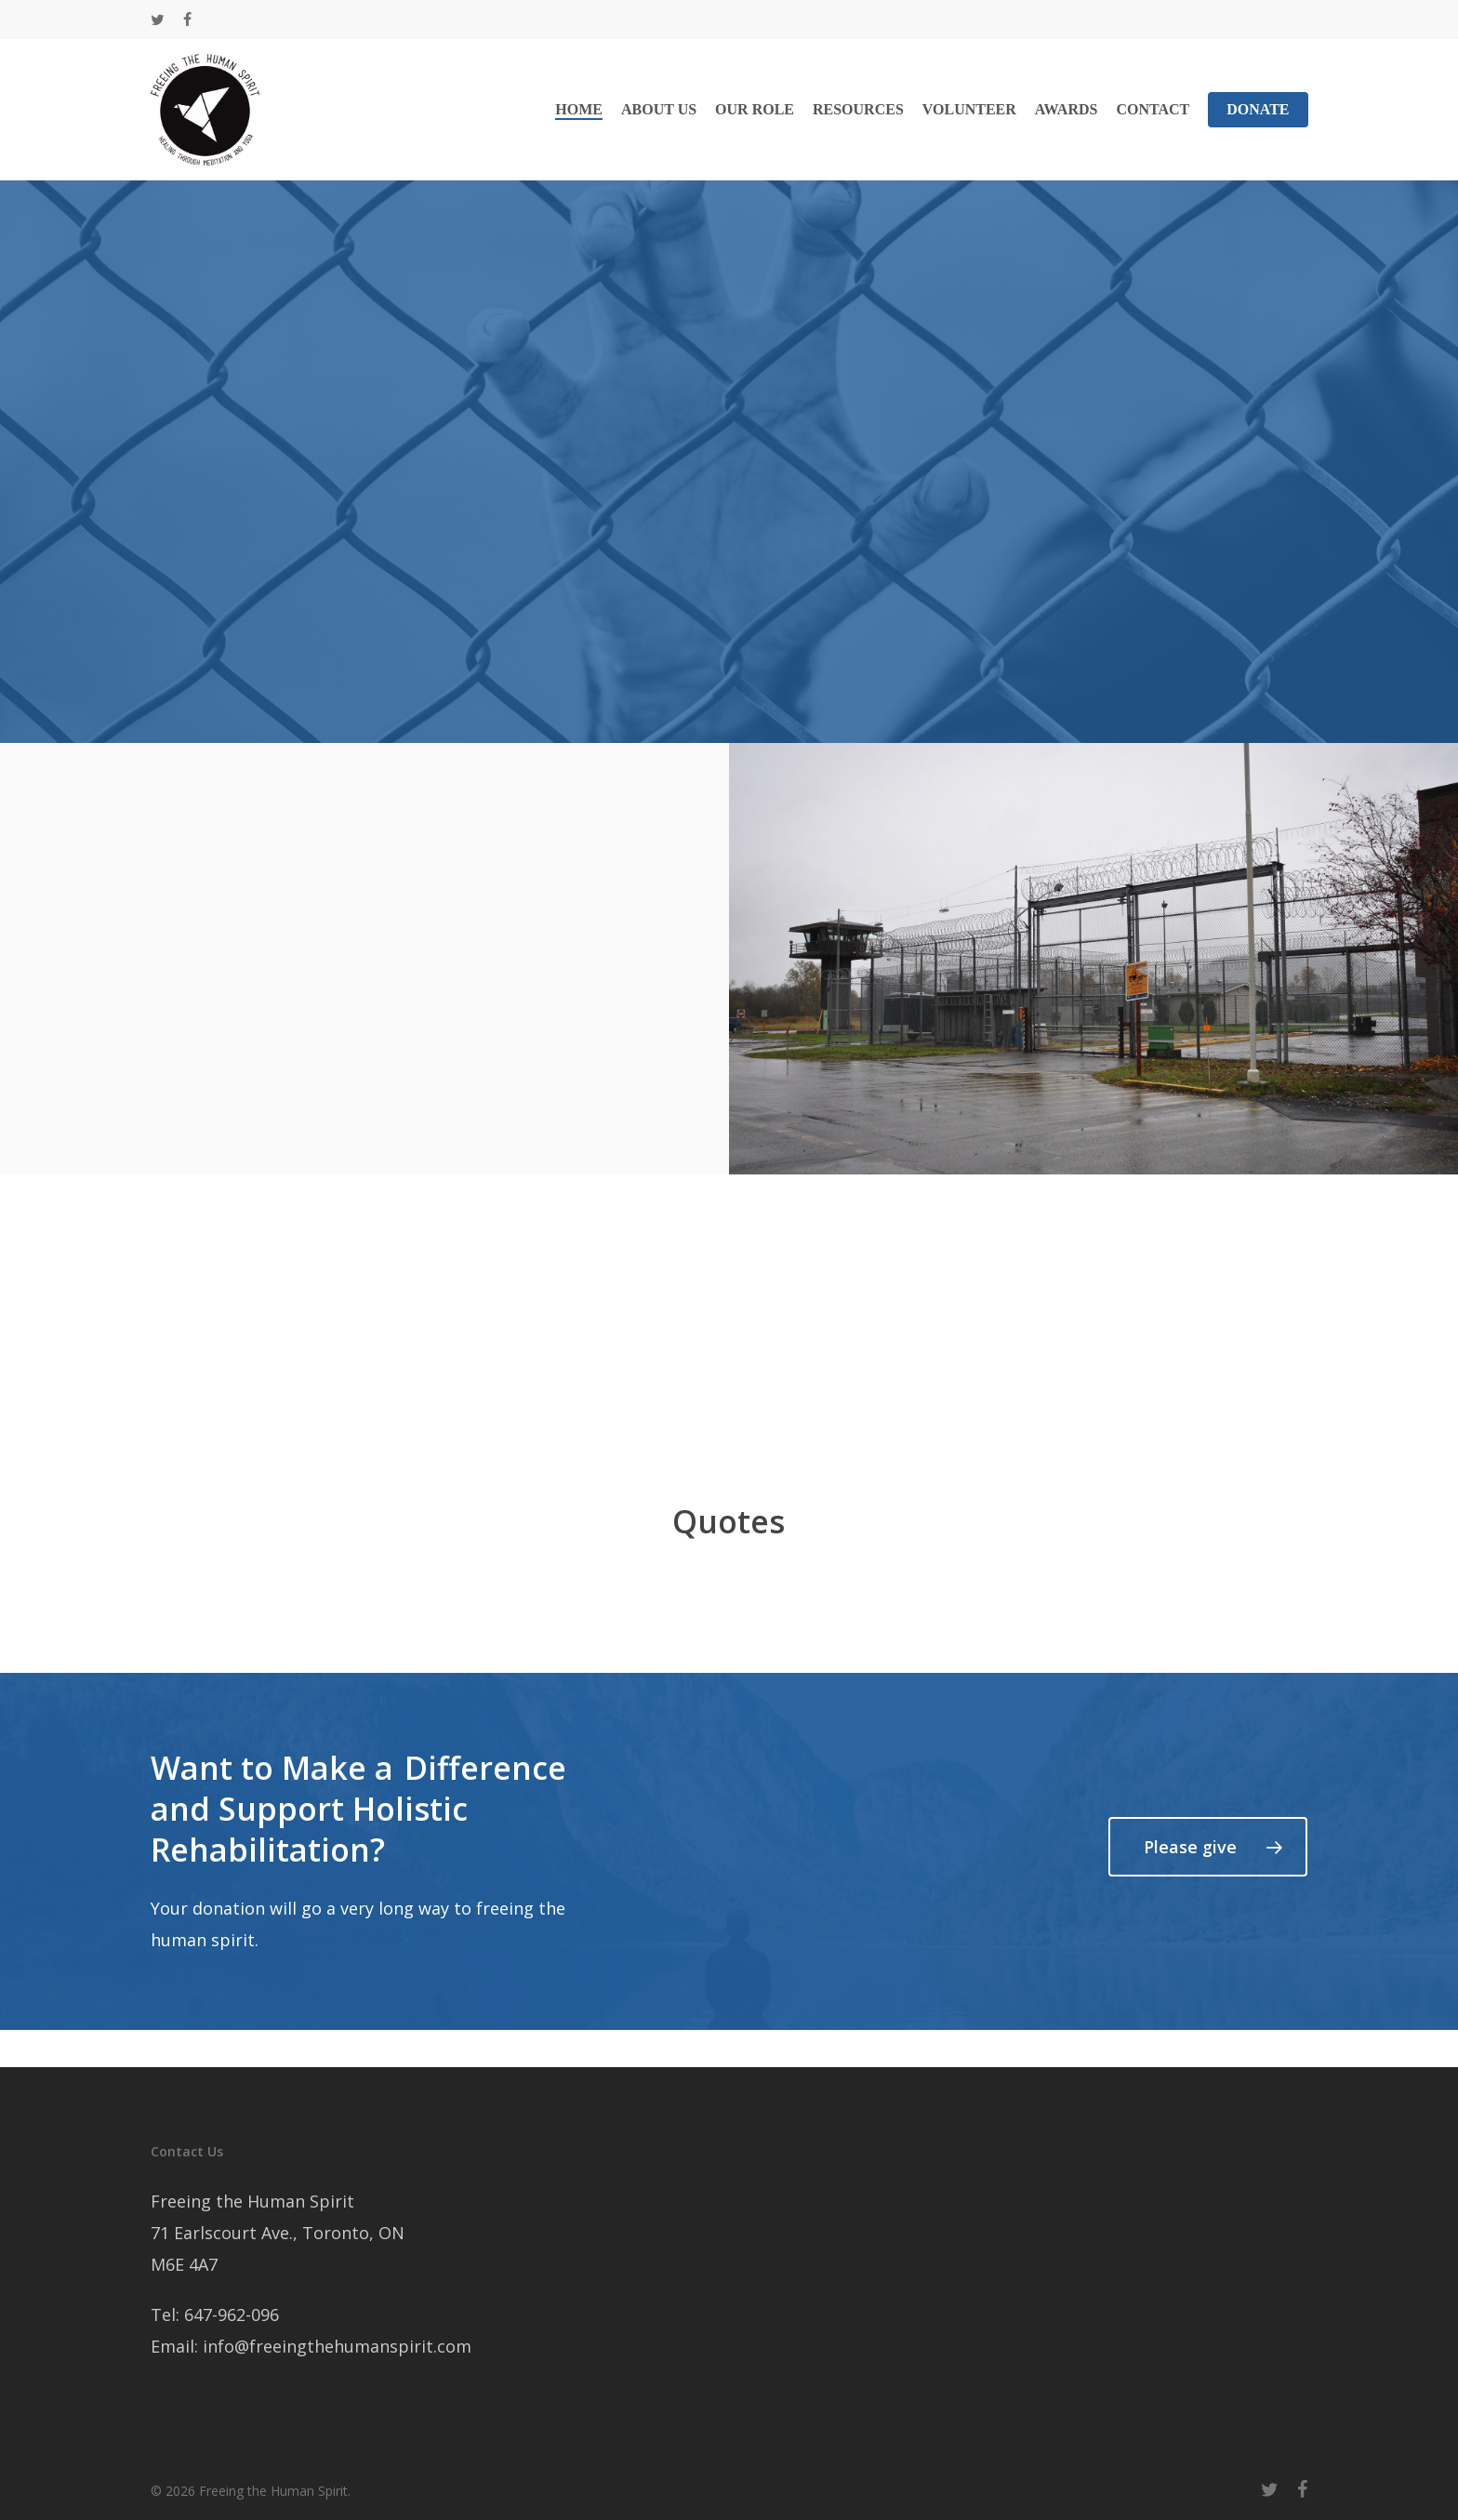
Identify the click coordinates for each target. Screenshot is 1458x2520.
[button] (1207, 1847)
